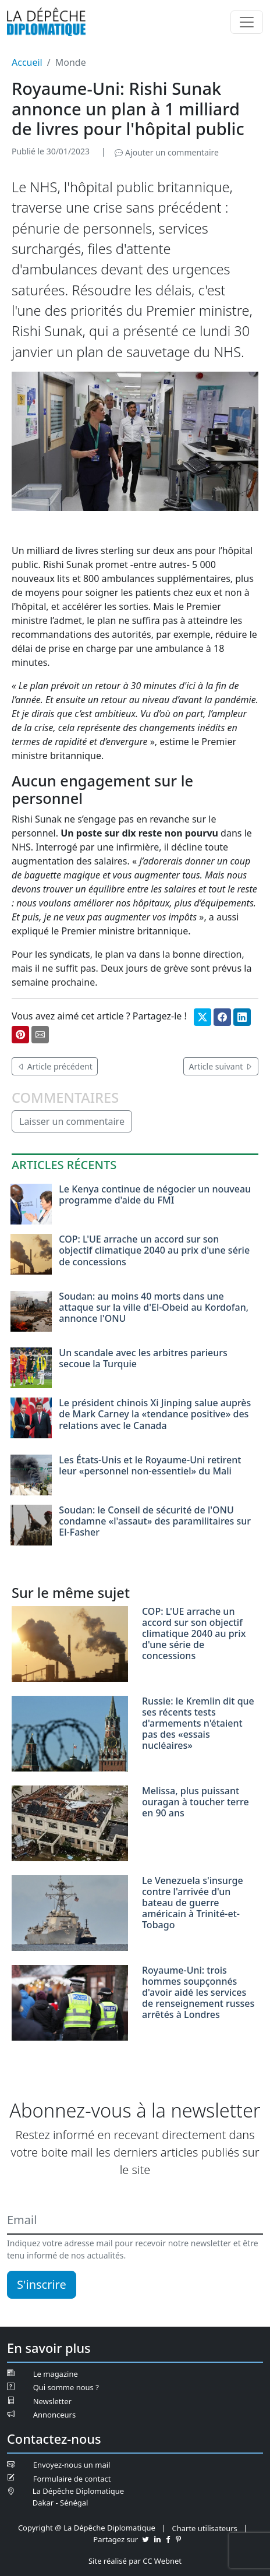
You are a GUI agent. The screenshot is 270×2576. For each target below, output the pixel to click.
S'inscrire (41, 2284)
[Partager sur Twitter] (202, 1017)
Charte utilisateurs (204, 2528)
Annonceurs (54, 2414)
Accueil (27, 62)
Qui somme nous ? (66, 2387)
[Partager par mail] (40, 1034)
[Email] (135, 2221)
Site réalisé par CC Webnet (135, 2561)
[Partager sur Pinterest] (20, 1034)
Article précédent (55, 1066)
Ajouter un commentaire (166, 152)
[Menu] (246, 22)
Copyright (35, 2527)
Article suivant (221, 1066)
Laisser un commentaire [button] (72, 1121)
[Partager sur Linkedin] (242, 1017)
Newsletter (52, 2401)
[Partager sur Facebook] (222, 1017)
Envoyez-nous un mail (72, 2464)
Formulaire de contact (72, 2478)
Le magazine (55, 2374)
